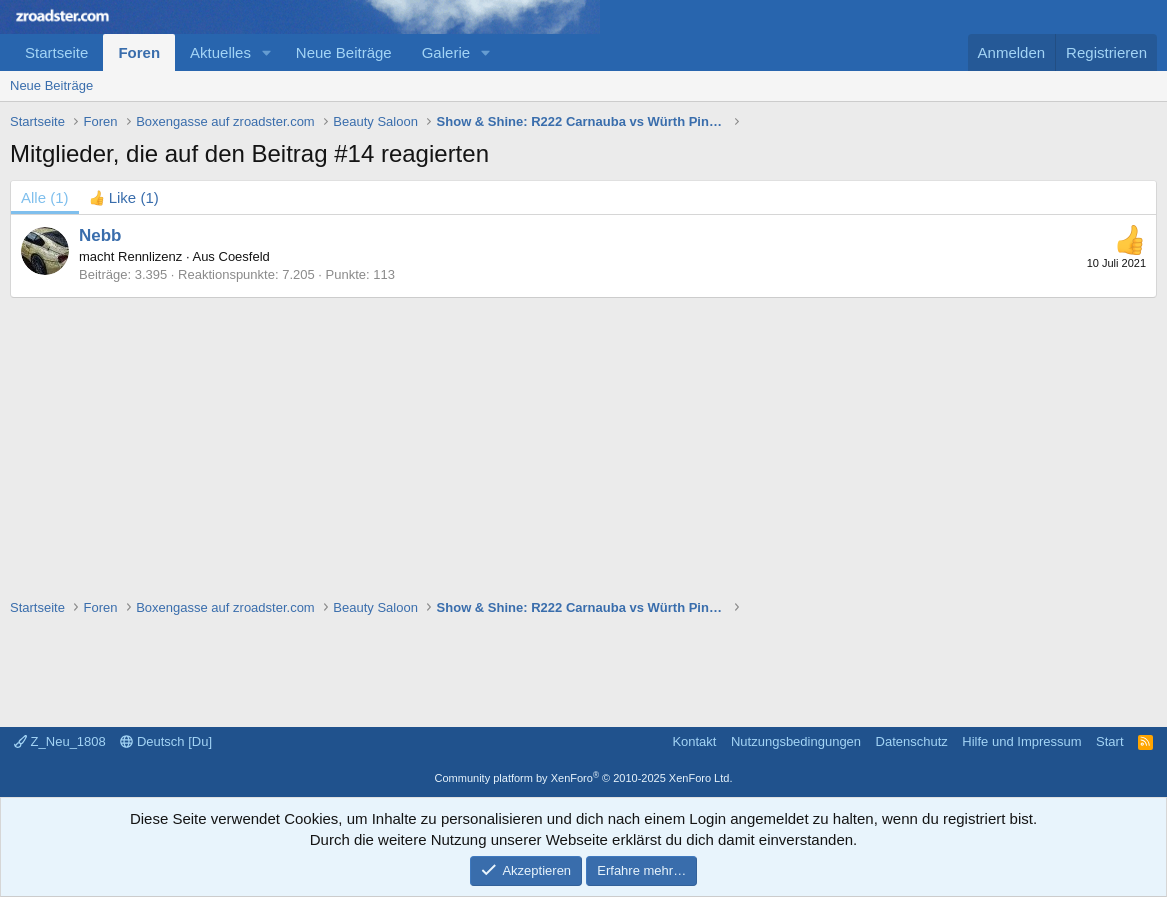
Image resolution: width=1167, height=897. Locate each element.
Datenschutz (912, 741)
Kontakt (694, 741)
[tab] (124, 197)
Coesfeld (244, 256)
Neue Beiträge (344, 52)
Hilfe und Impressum (1021, 741)
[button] (267, 52)
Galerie (446, 52)
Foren (139, 52)
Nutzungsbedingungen (796, 741)
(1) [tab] (45, 197)
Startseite (56, 52)
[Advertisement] (583, 438)
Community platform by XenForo (584, 778)
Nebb (100, 235)
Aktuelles (220, 52)
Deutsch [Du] (166, 741)
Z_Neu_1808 (60, 741)
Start (1109, 741)
